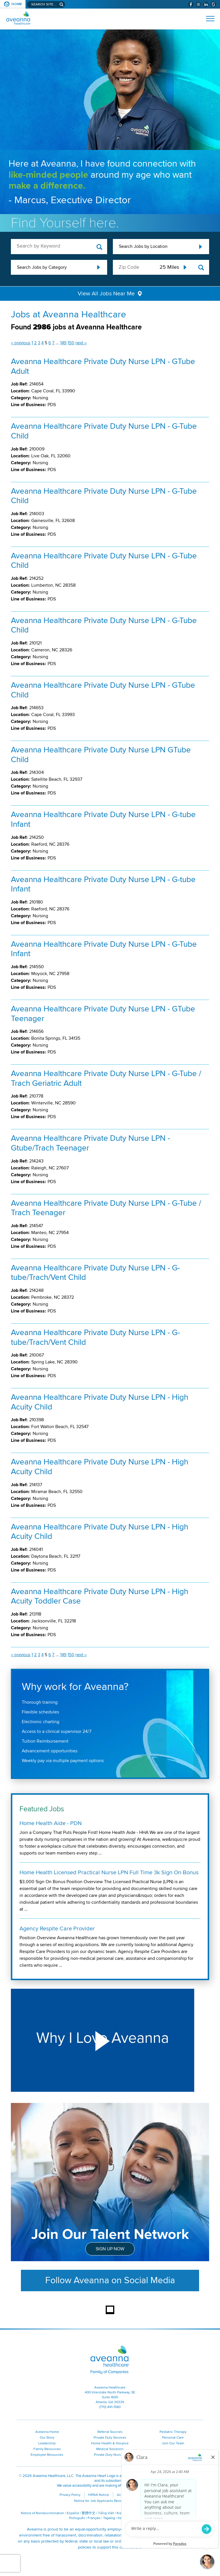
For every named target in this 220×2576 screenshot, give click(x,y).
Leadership (47, 2443)
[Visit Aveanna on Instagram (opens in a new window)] (198, 4)
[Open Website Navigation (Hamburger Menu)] (208, 19)
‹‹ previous (20, 342)
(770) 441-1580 (110, 2407)
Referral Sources (110, 2432)
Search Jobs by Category (42, 267)
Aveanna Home (47, 2432)
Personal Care (173, 2437)
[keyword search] (59, 246)
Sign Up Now (110, 2249)
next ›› (81, 342)
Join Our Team (173, 2443)
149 (63, 342)
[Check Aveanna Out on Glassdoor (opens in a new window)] (213, 4)
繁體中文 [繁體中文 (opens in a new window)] (88, 2513)
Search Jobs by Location (143, 246)
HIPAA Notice (98, 2495)
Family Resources (47, 2449)
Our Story (47, 2437)
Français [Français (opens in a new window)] (94, 2518)
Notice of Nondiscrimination (42, 2513)
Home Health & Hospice (110, 2443)
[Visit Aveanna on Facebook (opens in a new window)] (191, 4)
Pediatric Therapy (173, 2432)
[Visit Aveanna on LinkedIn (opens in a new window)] (206, 4)
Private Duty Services (110, 2437)
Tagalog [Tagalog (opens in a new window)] (109, 2518)
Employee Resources (47, 2455)
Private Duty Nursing (110, 2455)
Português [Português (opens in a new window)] (77, 2518)
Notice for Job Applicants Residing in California (110, 2501)
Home (16, 4)
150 (71, 342)
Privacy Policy (70, 2495)
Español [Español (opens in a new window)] (73, 2513)
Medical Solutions (110, 2449)
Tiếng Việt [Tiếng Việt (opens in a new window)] (106, 2513)
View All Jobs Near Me (106, 293)
